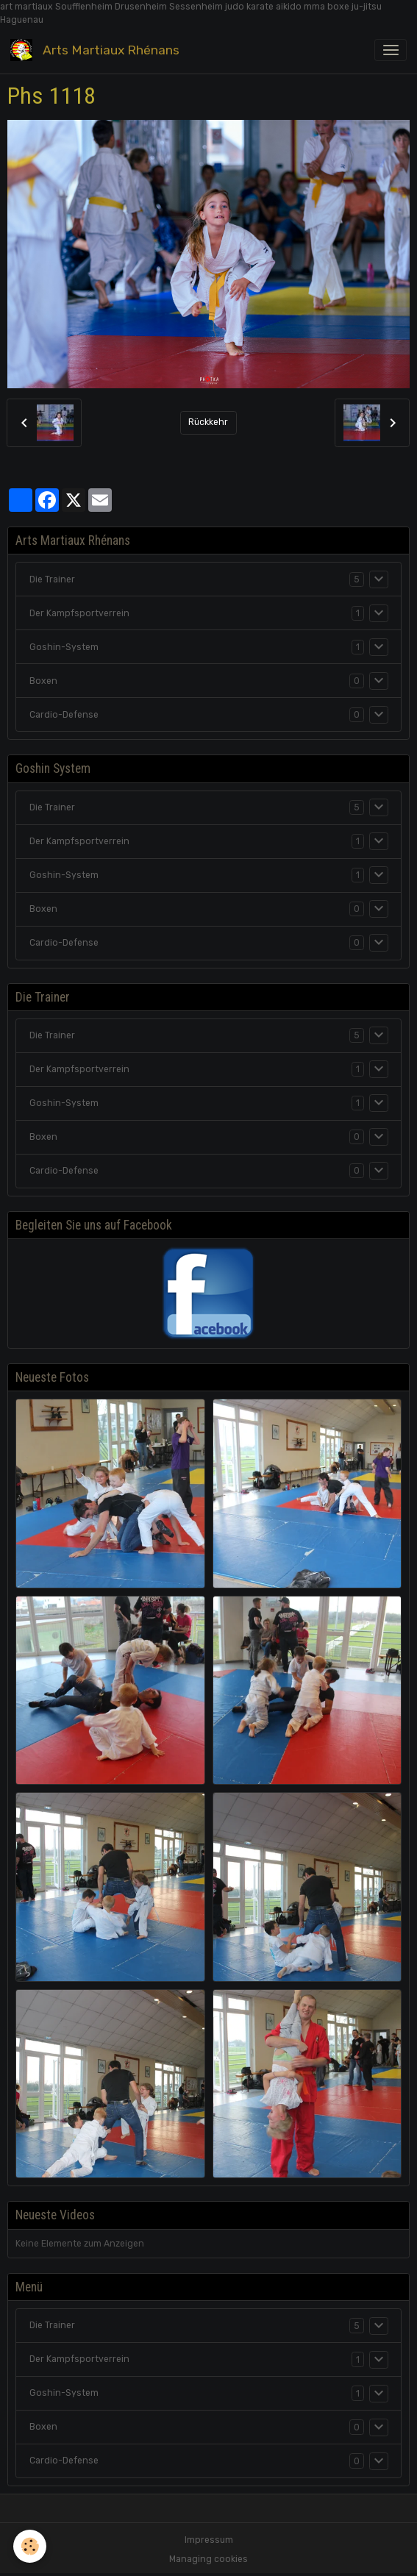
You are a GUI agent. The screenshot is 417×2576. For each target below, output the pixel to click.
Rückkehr (208, 422)
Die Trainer (52, 579)
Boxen (43, 681)
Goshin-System (64, 647)
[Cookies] (29, 2546)
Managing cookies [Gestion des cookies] (208, 2559)
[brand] (97, 50)
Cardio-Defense (64, 715)
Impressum (209, 2540)
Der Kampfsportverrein (79, 613)
